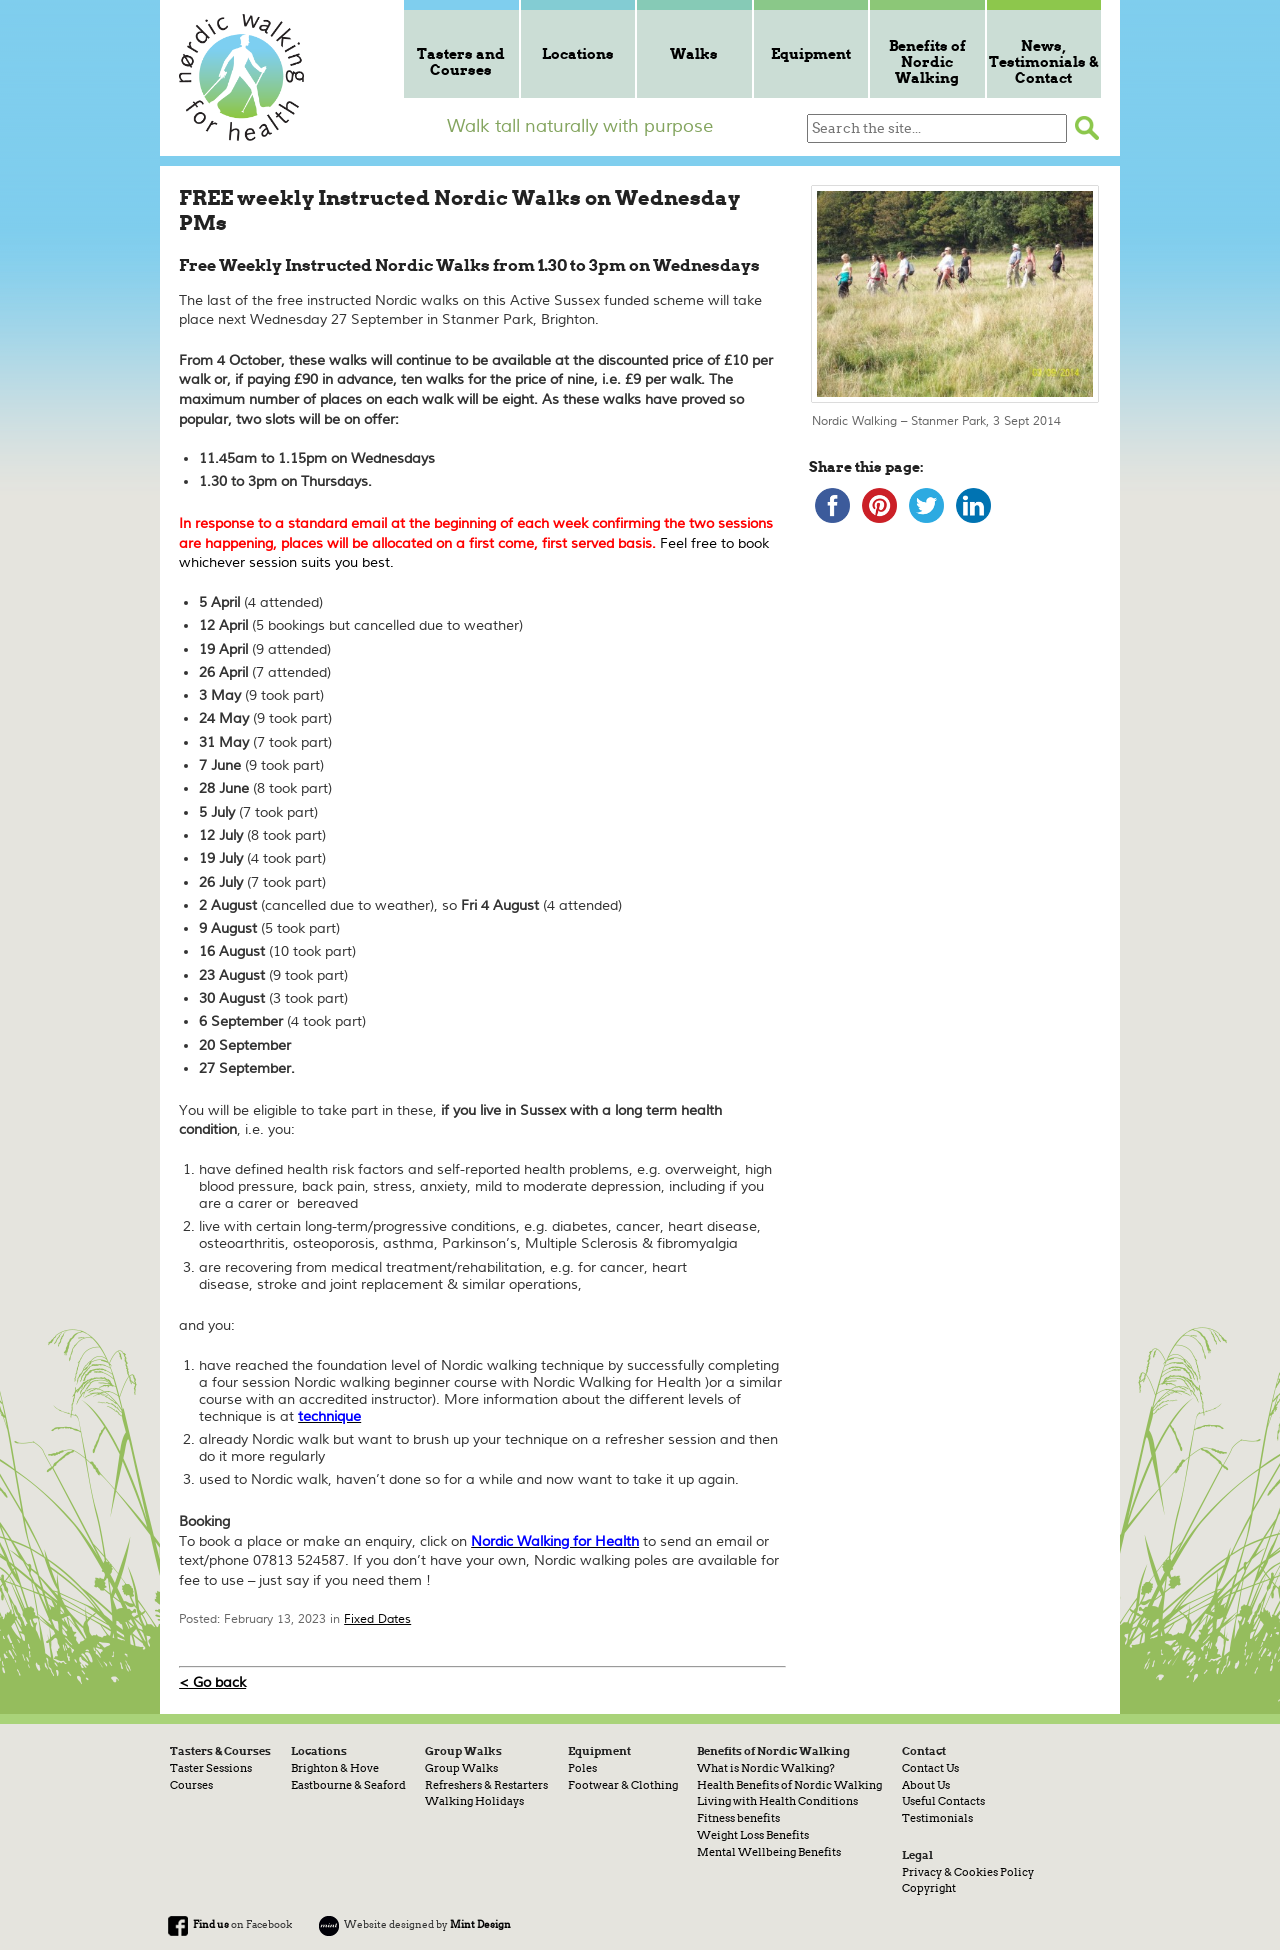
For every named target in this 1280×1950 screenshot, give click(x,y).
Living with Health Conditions (777, 1801)
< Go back (212, 1682)
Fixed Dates (377, 1619)
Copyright (929, 1888)
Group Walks (461, 1768)
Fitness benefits (738, 1818)
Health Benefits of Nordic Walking (789, 1785)
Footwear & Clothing (623, 1785)
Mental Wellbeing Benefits (769, 1852)
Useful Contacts (943, 1801)
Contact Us (930, 1768)
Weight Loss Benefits (753, 1835)
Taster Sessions (211, 1768)
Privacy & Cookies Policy (968, 1872)
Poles (582, 1768)
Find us (211, 1924)
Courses (191, 1785)
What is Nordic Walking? (766, 1768)
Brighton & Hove (335, 1768)
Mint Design (480, 1924)
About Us (926, 1785)
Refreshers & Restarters (486, 1785)
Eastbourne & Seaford (348, 1785)
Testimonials (937, 1818)
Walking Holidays (474, 1801)
